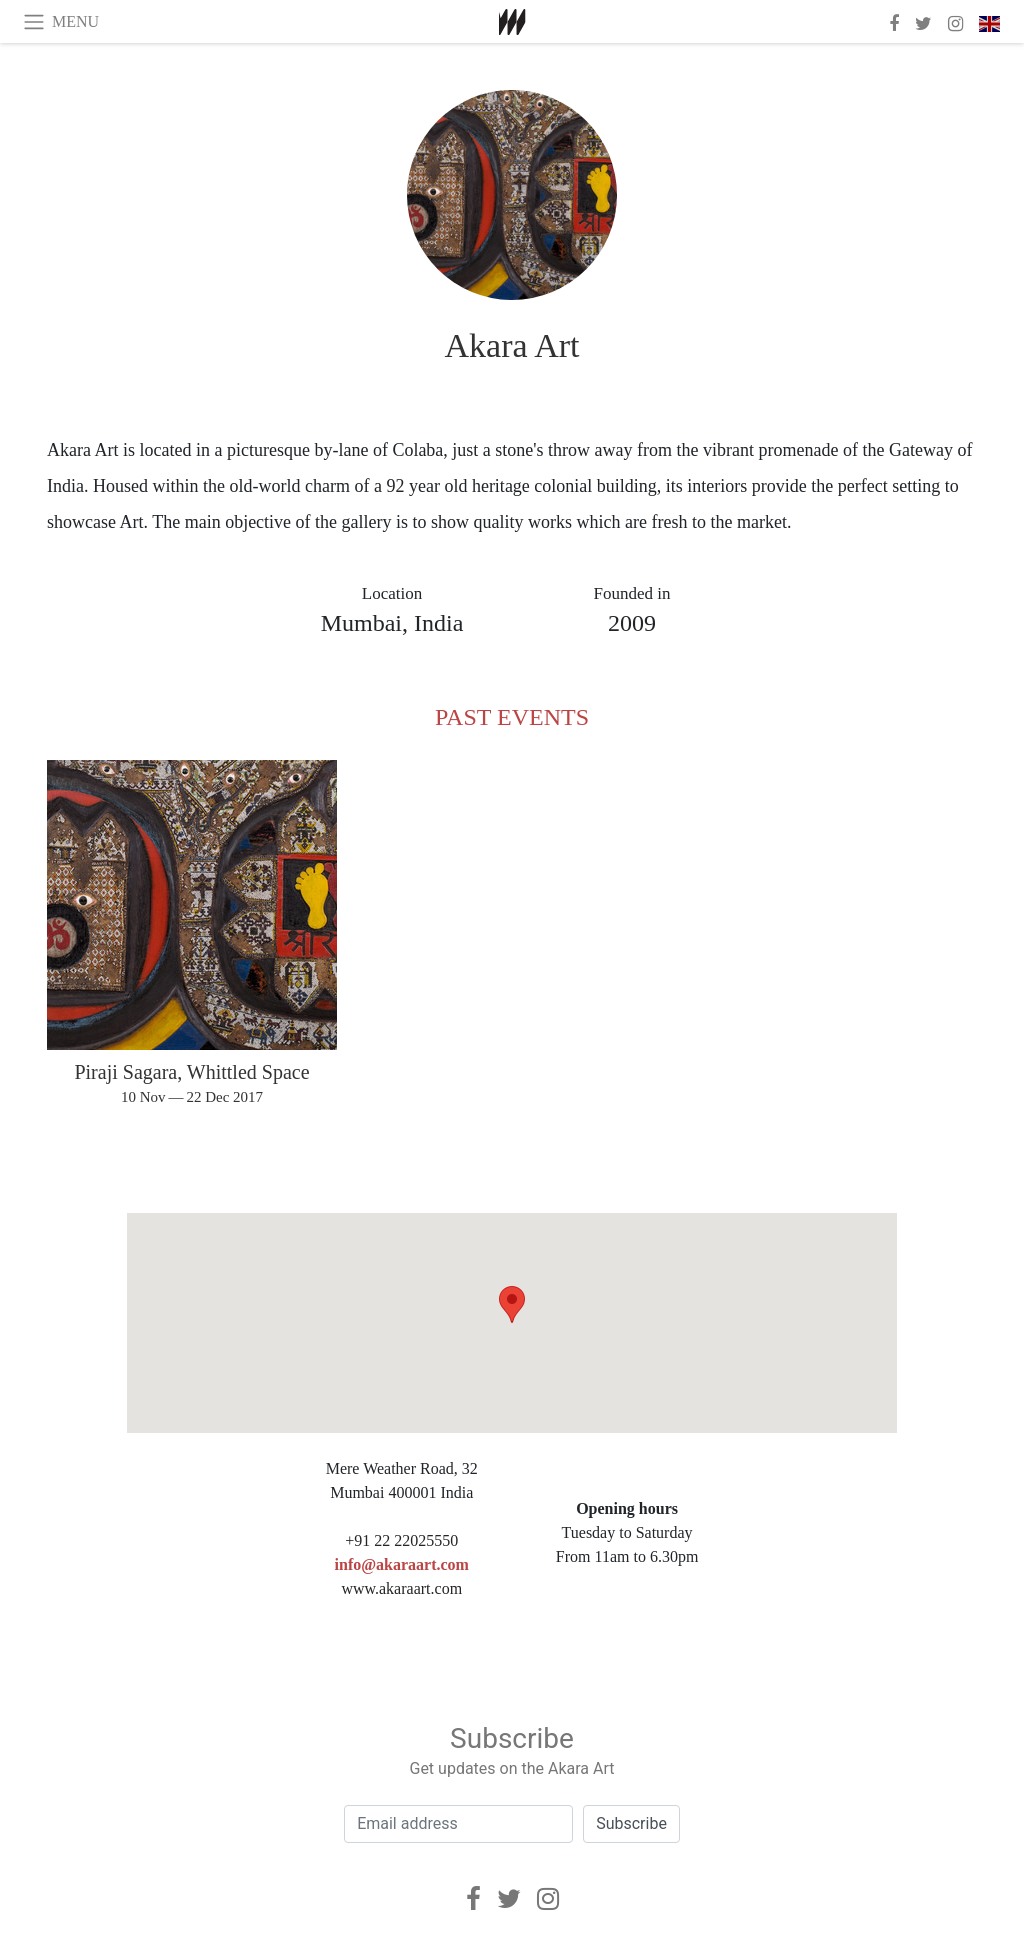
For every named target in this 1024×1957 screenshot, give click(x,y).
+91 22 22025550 (401, 1540)
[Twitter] (509, 1899)
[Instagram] (548, 1899)
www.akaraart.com (401, 1588)
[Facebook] (473, 1899)
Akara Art (511, 345)
